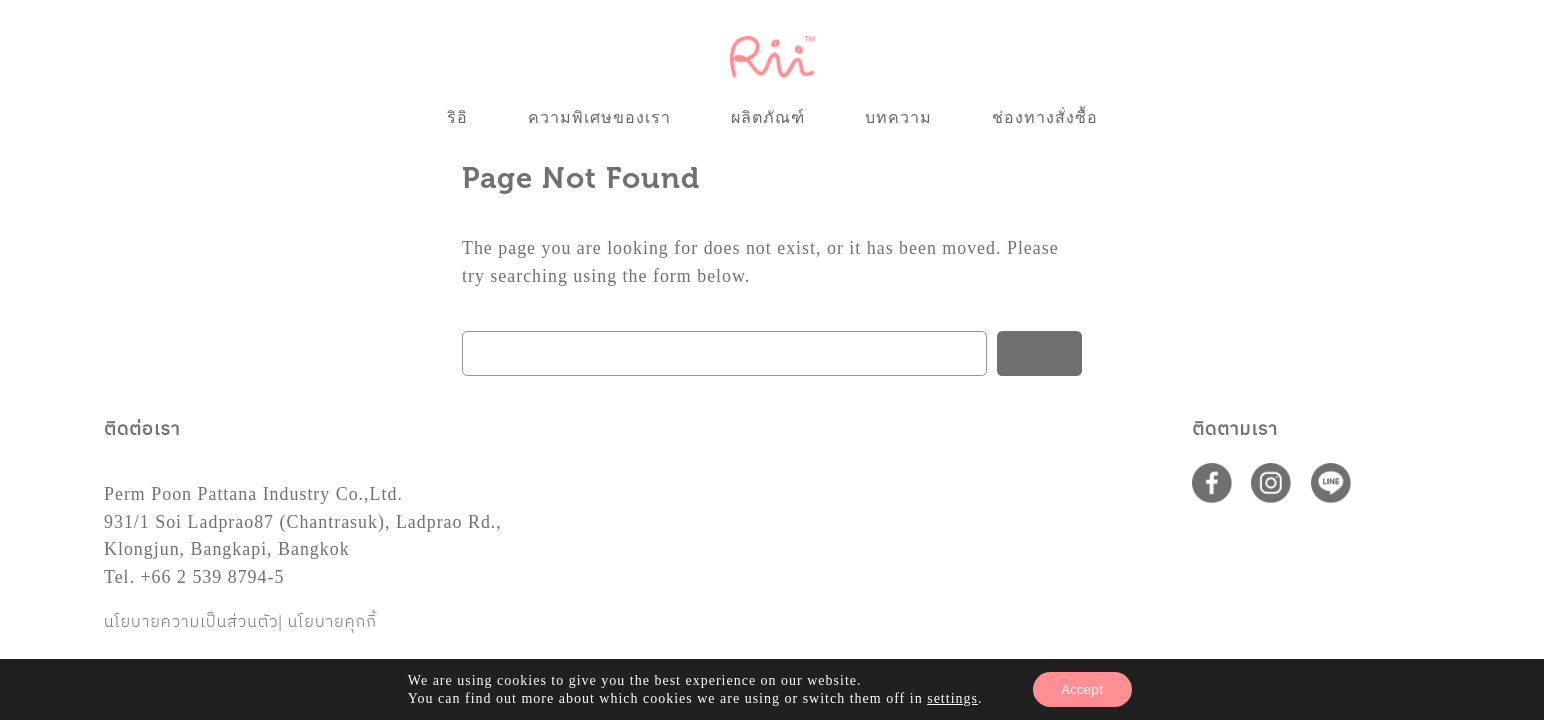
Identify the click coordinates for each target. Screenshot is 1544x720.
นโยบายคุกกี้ (332, 622)
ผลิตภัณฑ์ (768, 117)
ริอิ (457, 117)
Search (1039, 353)
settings (952, 697)
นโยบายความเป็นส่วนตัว (191, 622)
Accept (1083, 688)
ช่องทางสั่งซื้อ (1045, 117)
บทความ (898, 117)
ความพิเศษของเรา (599, 117)
